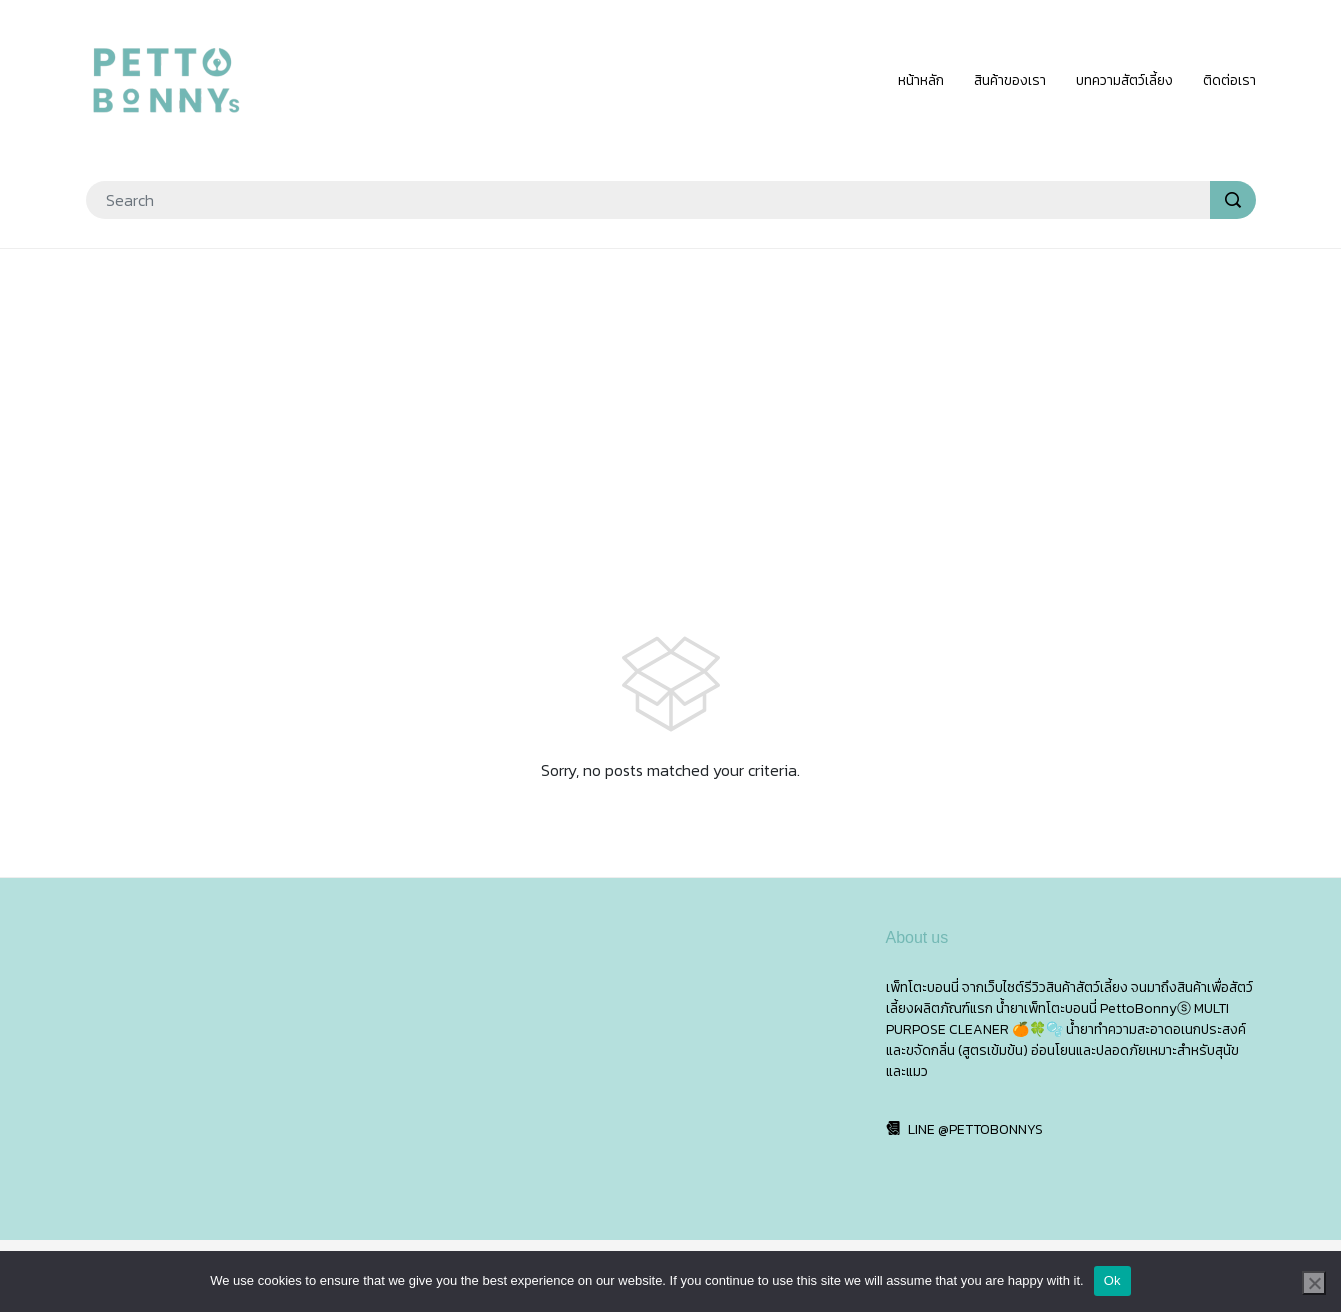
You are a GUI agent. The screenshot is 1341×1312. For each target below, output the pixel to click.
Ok (1112, 1280)
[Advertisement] (671, 410)
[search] (1233, 200)
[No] (1314, 1283)
